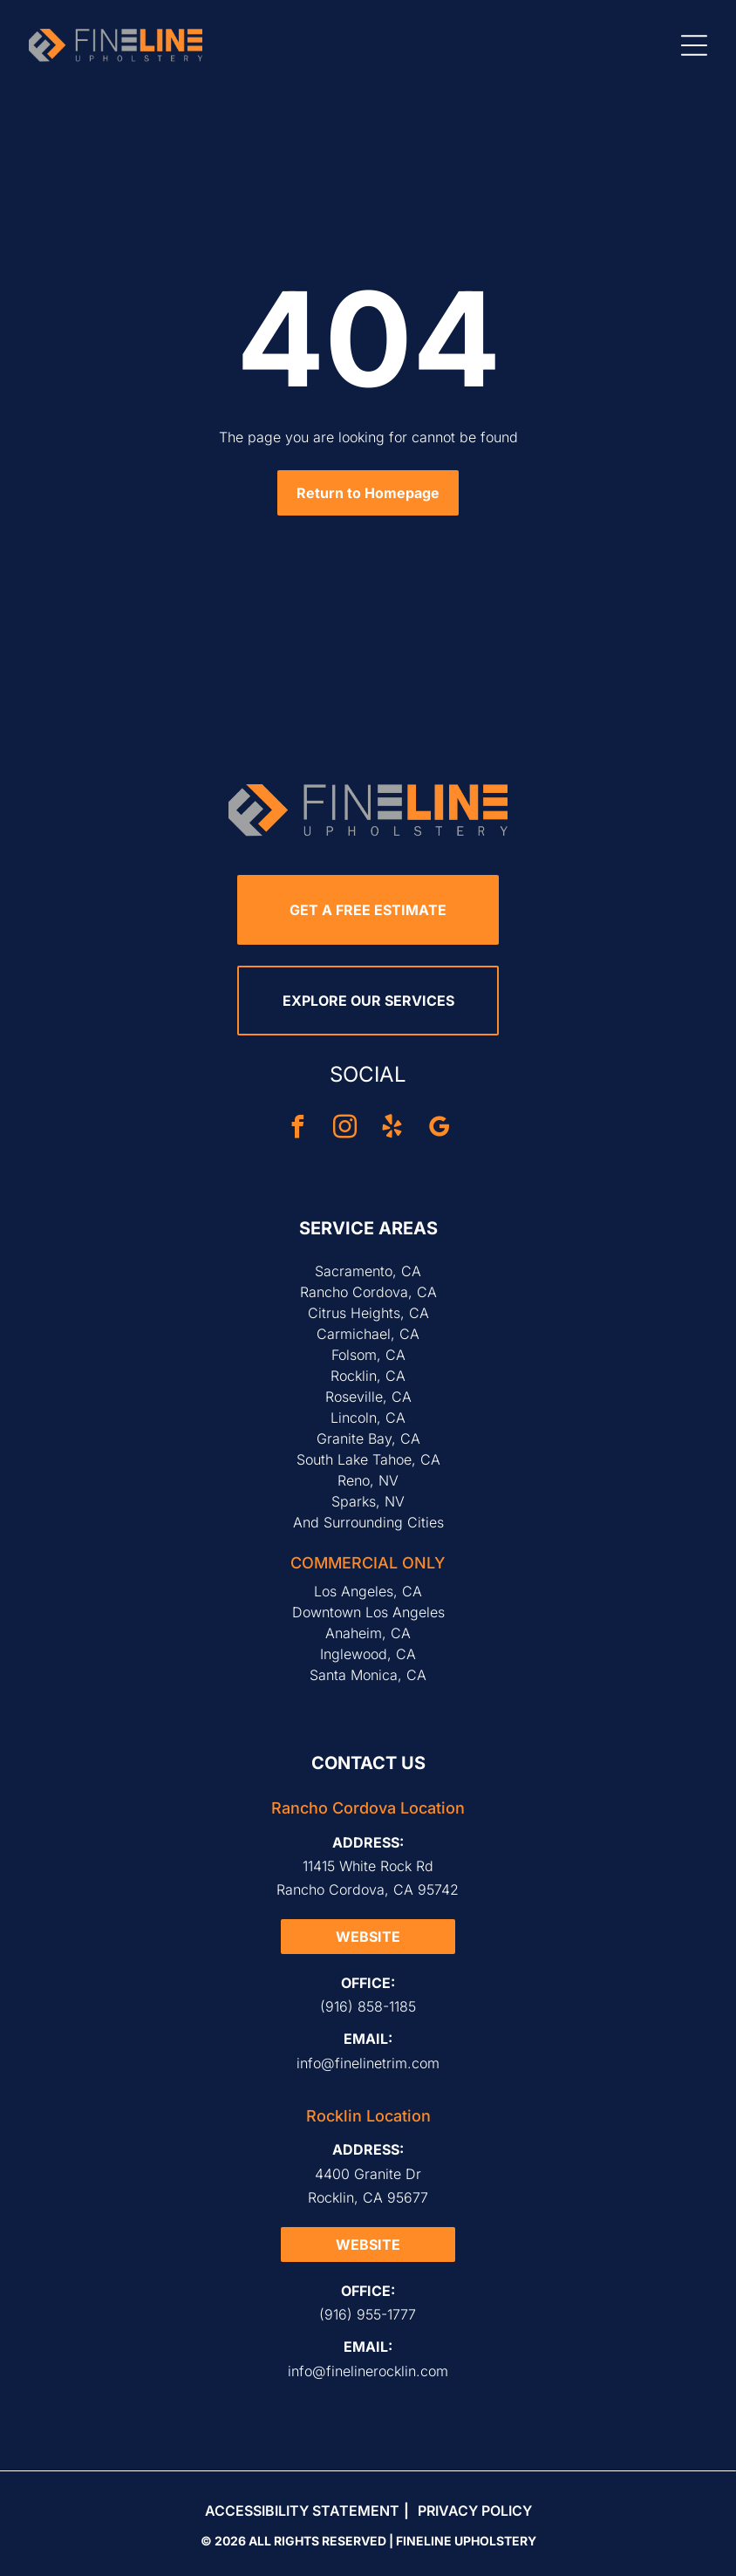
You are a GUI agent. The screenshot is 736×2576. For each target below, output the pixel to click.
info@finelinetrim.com (368, 2063)
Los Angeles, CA (368, 1591)
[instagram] (344, 1129)
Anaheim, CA (368, 1633)
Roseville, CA (368, 1396)
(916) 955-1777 (367, 2314)
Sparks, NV (368, 1501)
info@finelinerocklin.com (368, 2371)
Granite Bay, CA (368, 1438)
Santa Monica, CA (368, 1675)
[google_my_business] (438, 1129)
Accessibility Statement (302, 2510)
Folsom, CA (368, 1354)
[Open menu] (694, 45)
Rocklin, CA (368, 1375)
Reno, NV (368, 1480)
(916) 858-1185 (368, 2006)
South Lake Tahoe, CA (368, 1459)
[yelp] (391, 1129)
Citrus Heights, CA (368, 1313)
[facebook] (297, 1129)
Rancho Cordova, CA (368, 1292)
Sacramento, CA (368, 1271)
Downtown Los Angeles (368, 1612)
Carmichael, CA (368, 1334)
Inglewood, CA (368, 1654)
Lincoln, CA (368, 1417)
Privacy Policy (475, 2510)
